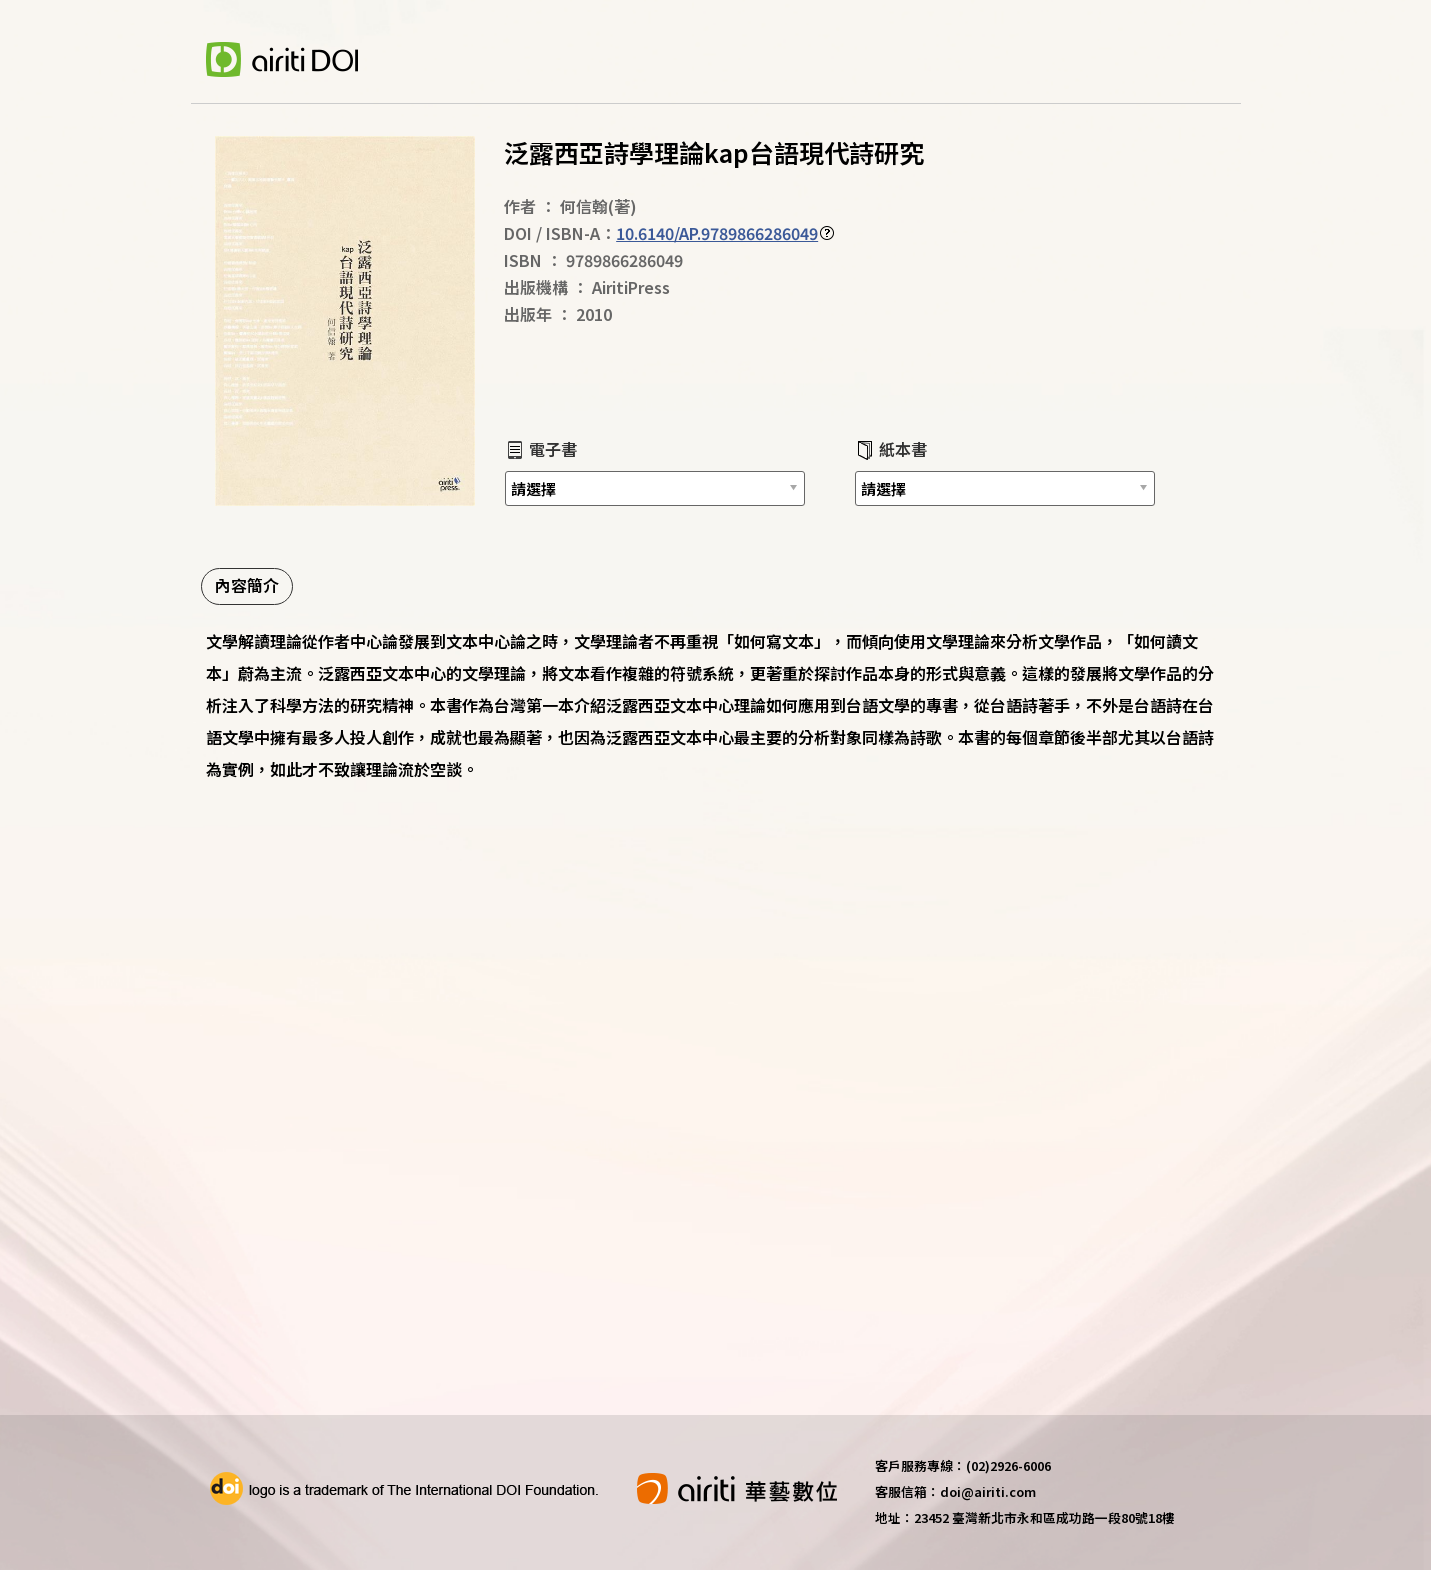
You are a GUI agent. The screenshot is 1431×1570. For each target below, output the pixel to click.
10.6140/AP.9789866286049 (717, 233)
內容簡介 (247, 585)
